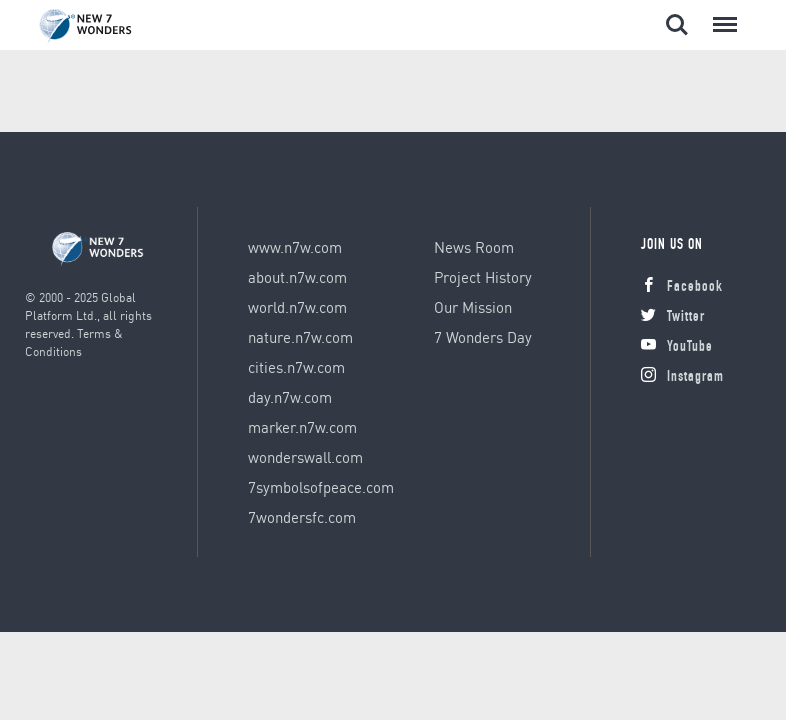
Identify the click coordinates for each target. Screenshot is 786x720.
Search (677, 25)
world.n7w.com (297, 307)
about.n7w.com (297, 277)
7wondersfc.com (302, 517)
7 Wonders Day (483, 337)
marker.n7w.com (302, 427)
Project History (483, 277)
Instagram (682, 377)
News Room (474, 247)
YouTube (677, 347)
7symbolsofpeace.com (321, 487)
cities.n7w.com (296, 367)
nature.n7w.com (300, 337)
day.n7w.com (290, 397)
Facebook (682, 287)
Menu (721, 15)
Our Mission (473, 307)
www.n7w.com (295, 247)
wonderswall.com (305, 457)
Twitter (673, 317)
